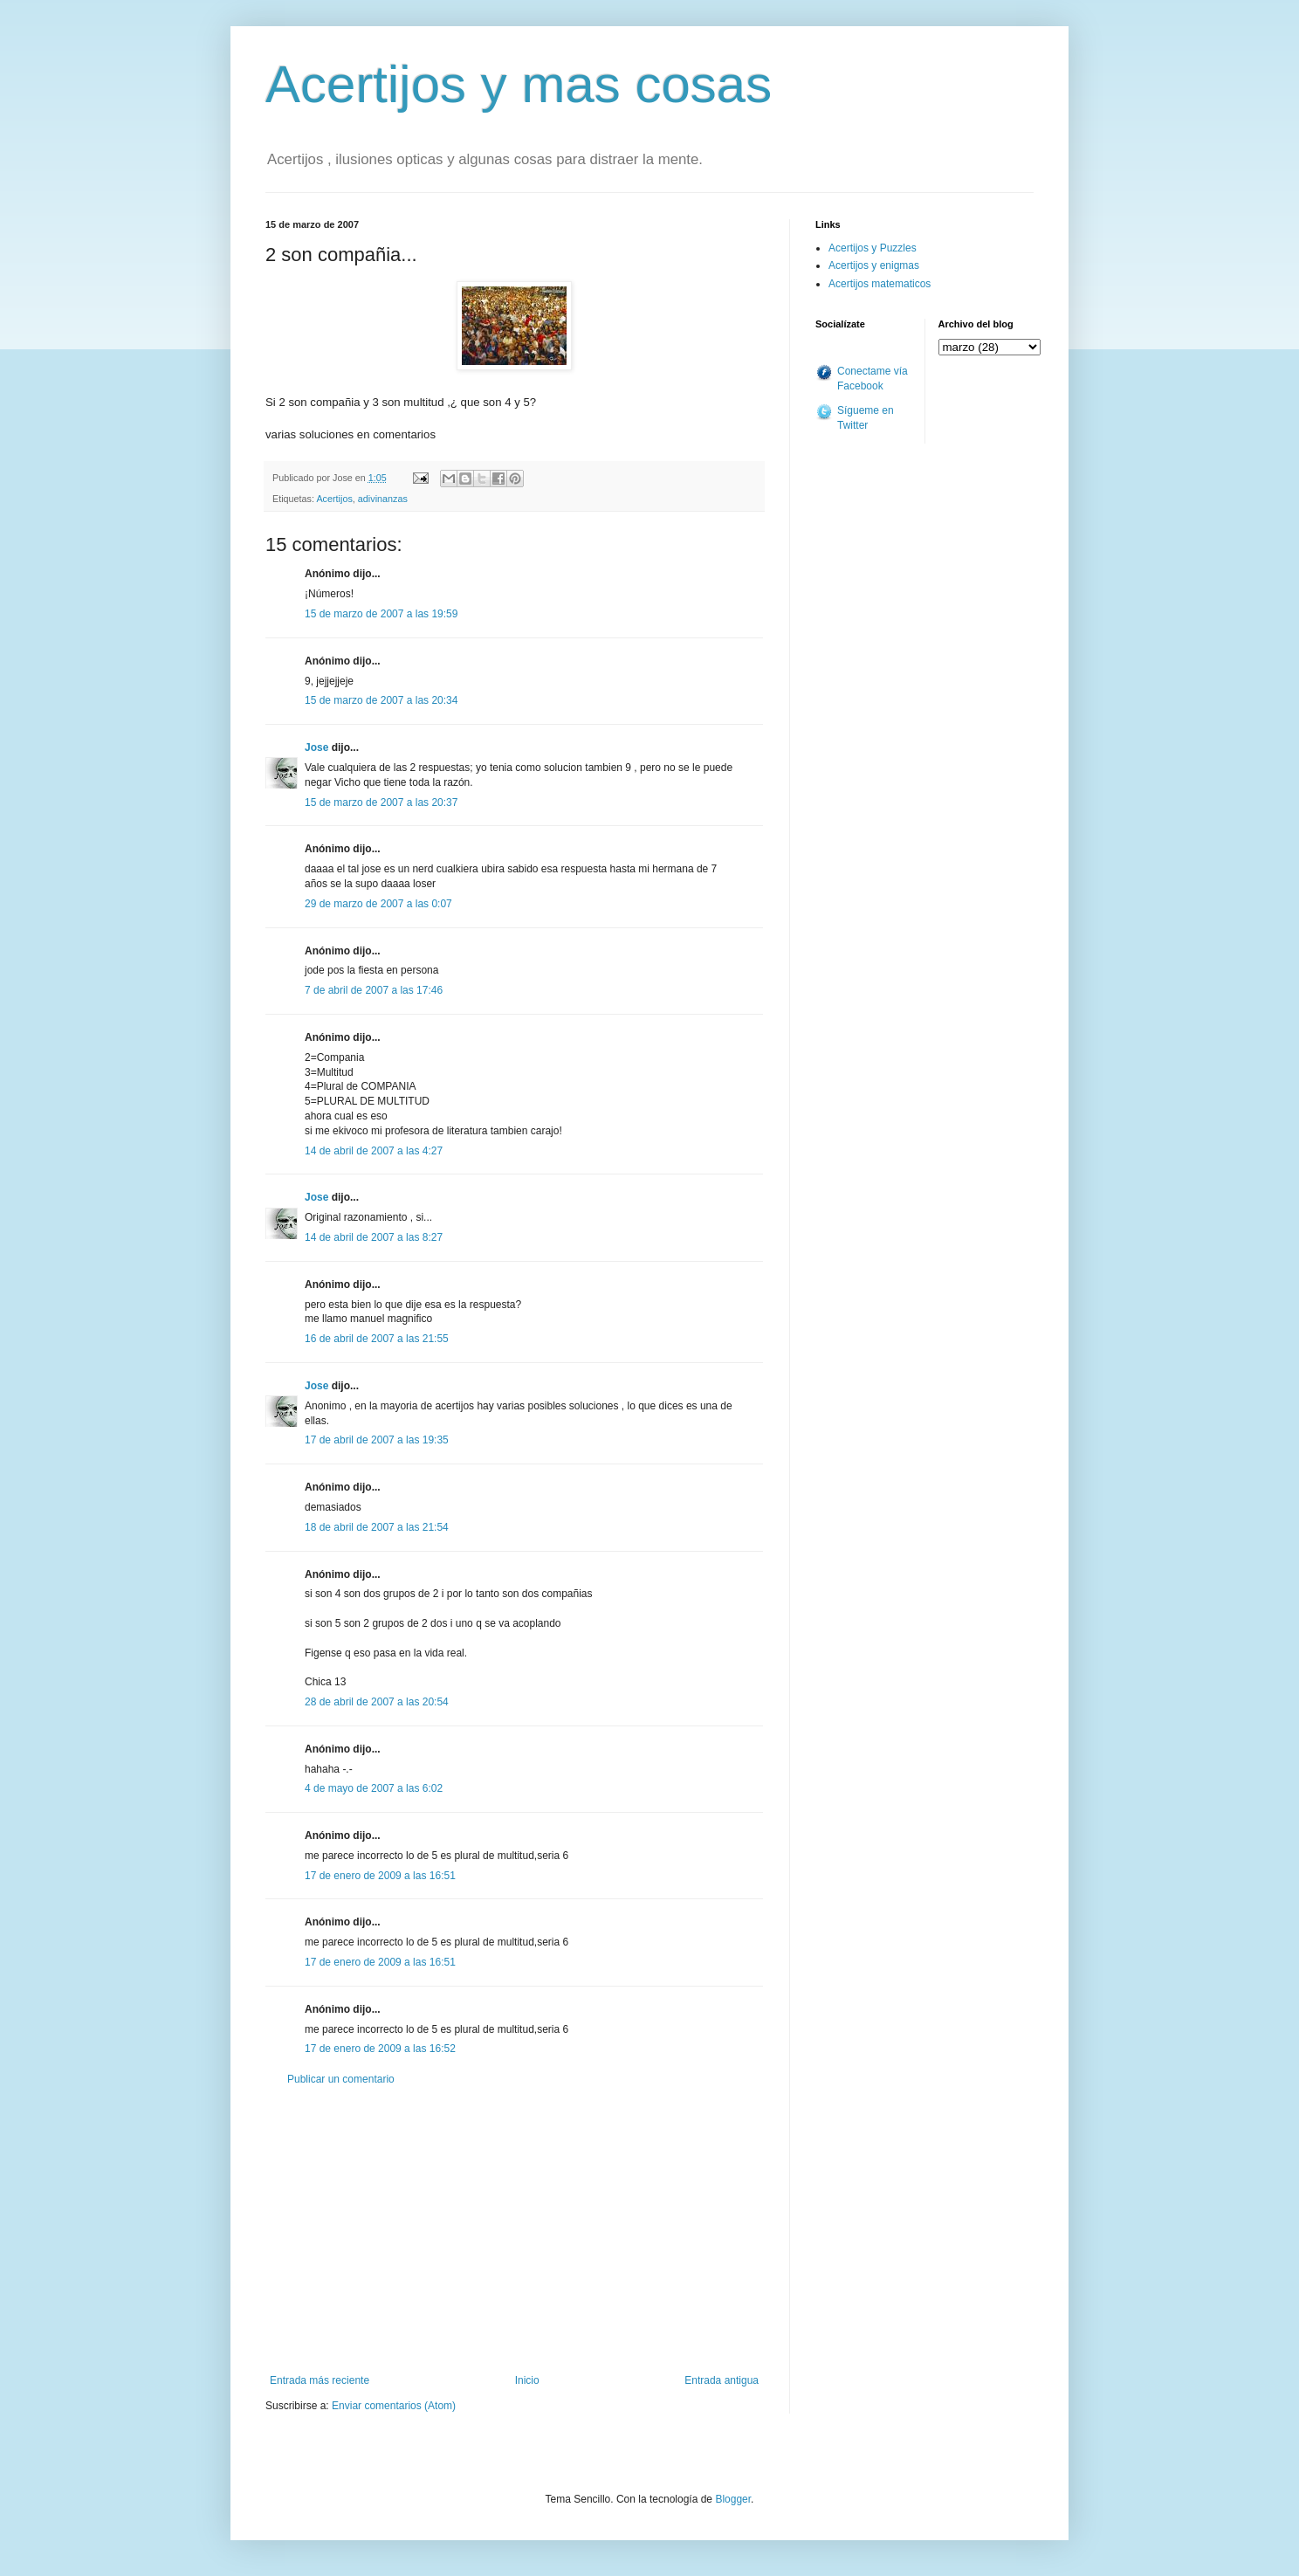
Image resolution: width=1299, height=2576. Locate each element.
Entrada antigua (721, 2380)
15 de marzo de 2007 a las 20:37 (381, 802)
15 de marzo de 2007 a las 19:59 (381, 614)
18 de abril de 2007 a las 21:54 (377, 1527)
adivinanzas (383, 498)
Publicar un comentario (341, 2079)
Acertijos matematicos (879, 284)
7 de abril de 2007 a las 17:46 (374, 990)
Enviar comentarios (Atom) (394, 2406)
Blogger (733, 2499)
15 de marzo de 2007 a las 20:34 (381, 700)
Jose (316, 747)
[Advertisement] (514, 2230)
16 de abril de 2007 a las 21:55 (377, 1339)
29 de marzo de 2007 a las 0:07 (378, 904)
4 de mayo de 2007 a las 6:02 (374, 1788)
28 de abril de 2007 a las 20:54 (377, 1702)
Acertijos (334, 498)
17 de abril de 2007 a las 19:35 (377, 1440)
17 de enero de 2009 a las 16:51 (380, 1876)
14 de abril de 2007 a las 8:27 (374, 1237)
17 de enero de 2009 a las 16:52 (380, 2048)
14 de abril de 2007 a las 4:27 (374, 1151)
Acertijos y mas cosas (518, 84)
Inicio (527, 2380)
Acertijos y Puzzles (872, 248)
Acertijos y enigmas (873, 265)
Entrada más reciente (319, 2380)
